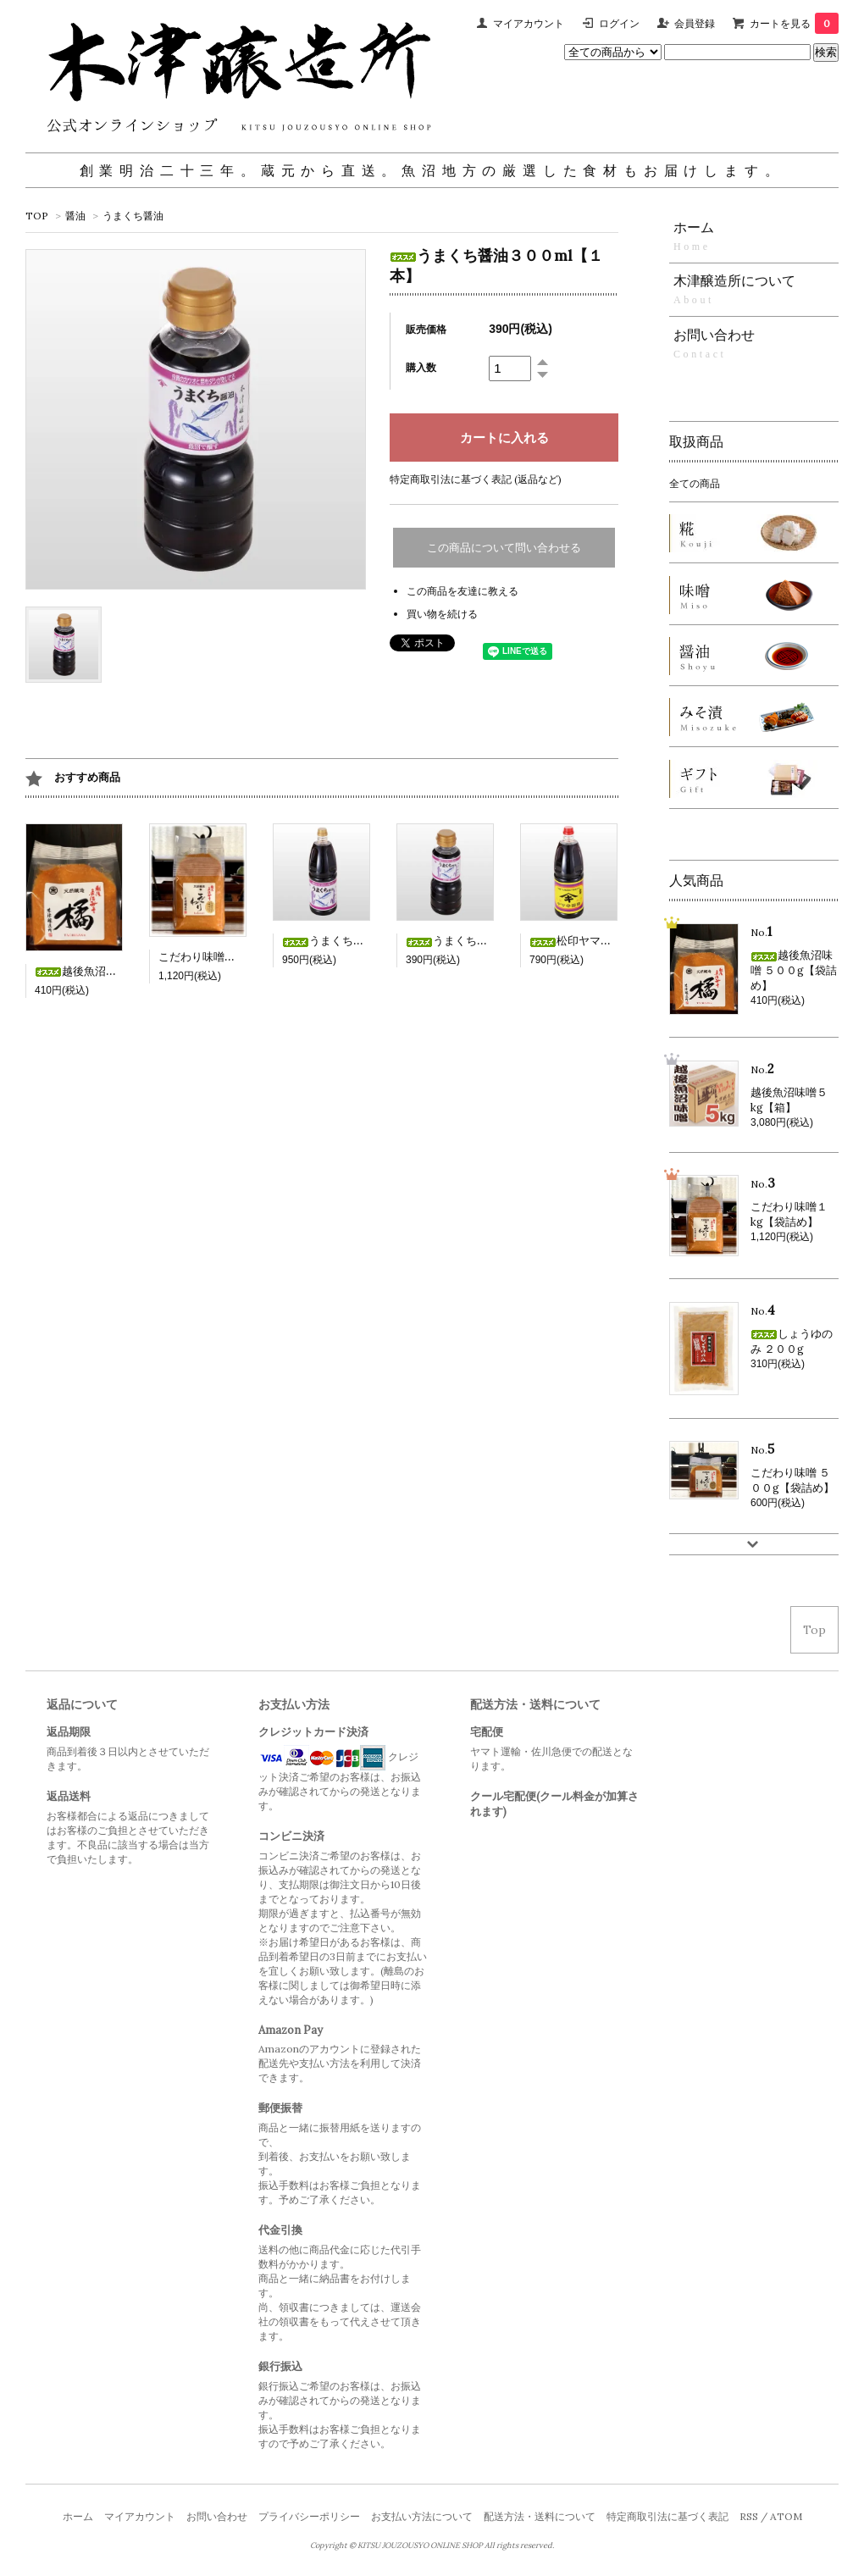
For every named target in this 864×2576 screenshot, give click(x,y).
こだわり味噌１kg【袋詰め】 (230, 957)
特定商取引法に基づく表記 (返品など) (476, 479)
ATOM (786, 2516)
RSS (748, 2516)
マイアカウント (528, 23)
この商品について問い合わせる (504, 547)
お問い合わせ (216, 2516)
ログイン (619, 23)
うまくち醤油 (132, 215)
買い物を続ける (442, 613)
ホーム (78, 2516)
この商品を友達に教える (462, 590)
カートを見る (794, 23)
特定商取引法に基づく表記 (667, 2516)
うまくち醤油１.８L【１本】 (366, 940)
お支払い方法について (422, 2516)
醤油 (75, 215)
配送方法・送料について (539, 2516)
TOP (36, 215)
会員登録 (694, 23)
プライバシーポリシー (309, 2516)
